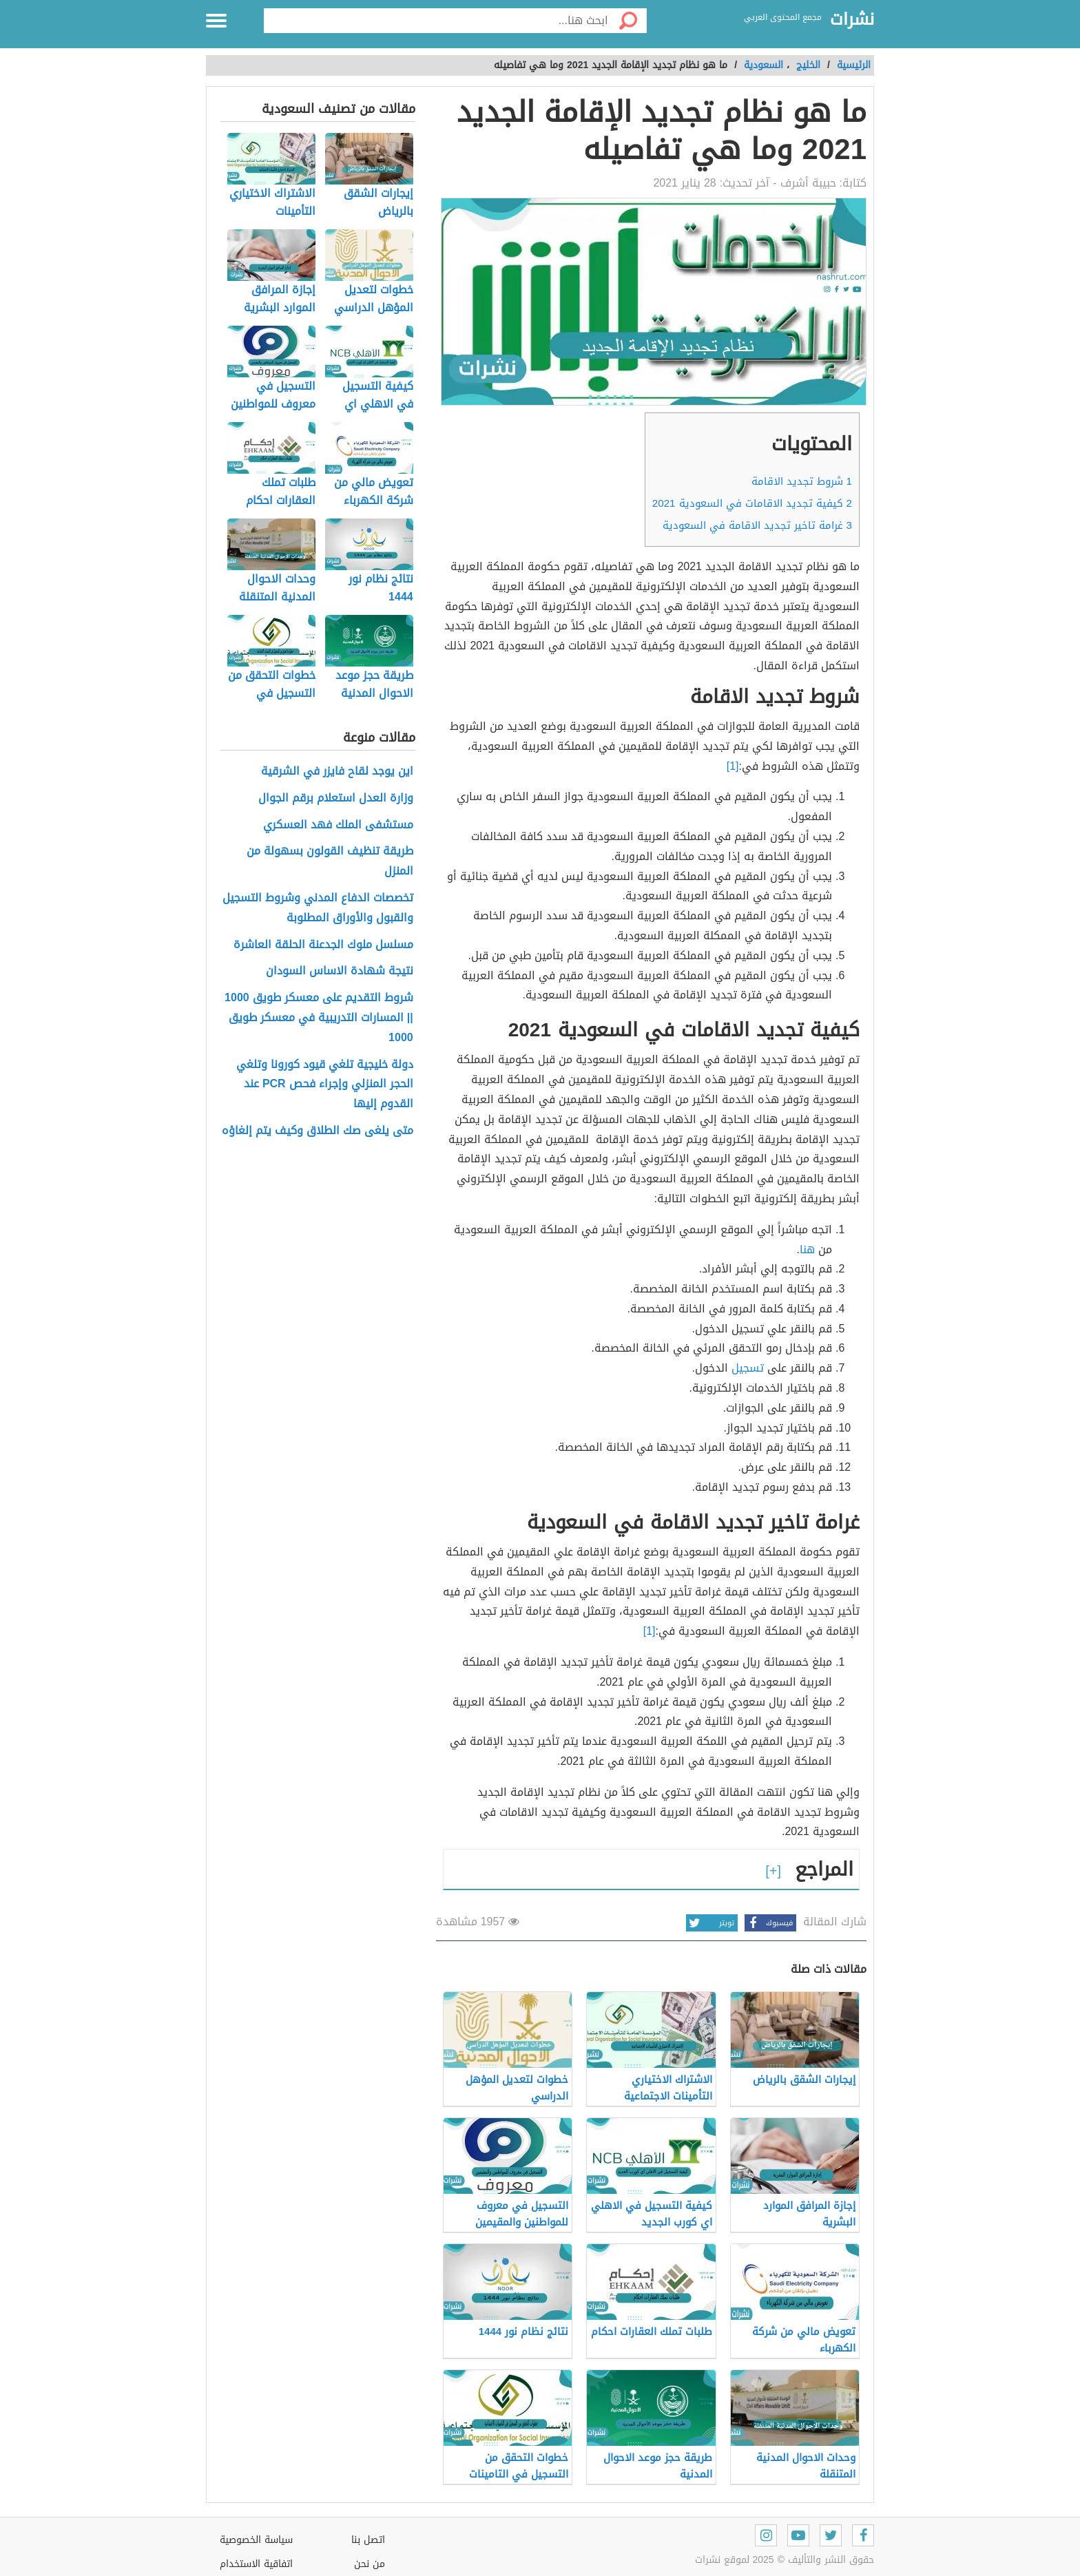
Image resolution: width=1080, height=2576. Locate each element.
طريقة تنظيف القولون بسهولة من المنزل (330, 861)
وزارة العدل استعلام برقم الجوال (335, 798)
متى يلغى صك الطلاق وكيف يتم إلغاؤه (317, 1131)
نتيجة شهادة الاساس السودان (339, 971)
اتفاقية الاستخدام (256, 2564)
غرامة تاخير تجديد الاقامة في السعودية (757, 525)
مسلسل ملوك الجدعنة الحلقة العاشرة (323, 945)
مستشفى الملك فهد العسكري (338, 825)
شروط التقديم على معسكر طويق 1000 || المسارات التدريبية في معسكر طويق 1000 (319, 1017)
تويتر (710, 1922)
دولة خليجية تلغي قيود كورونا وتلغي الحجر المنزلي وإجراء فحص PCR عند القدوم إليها (324, 1084)
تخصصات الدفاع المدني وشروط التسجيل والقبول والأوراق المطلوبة (317, 908)
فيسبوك (769, 1922)
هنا (807, 1249)
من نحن (369, 2564)
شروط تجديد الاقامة (801, 481)
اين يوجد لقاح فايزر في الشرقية (337, 772)
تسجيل (747, 1368)
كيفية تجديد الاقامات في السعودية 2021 (752, 503)
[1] (733, 766)
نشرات (852, 20)
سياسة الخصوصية (256, 2539)
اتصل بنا (368, 2539)
